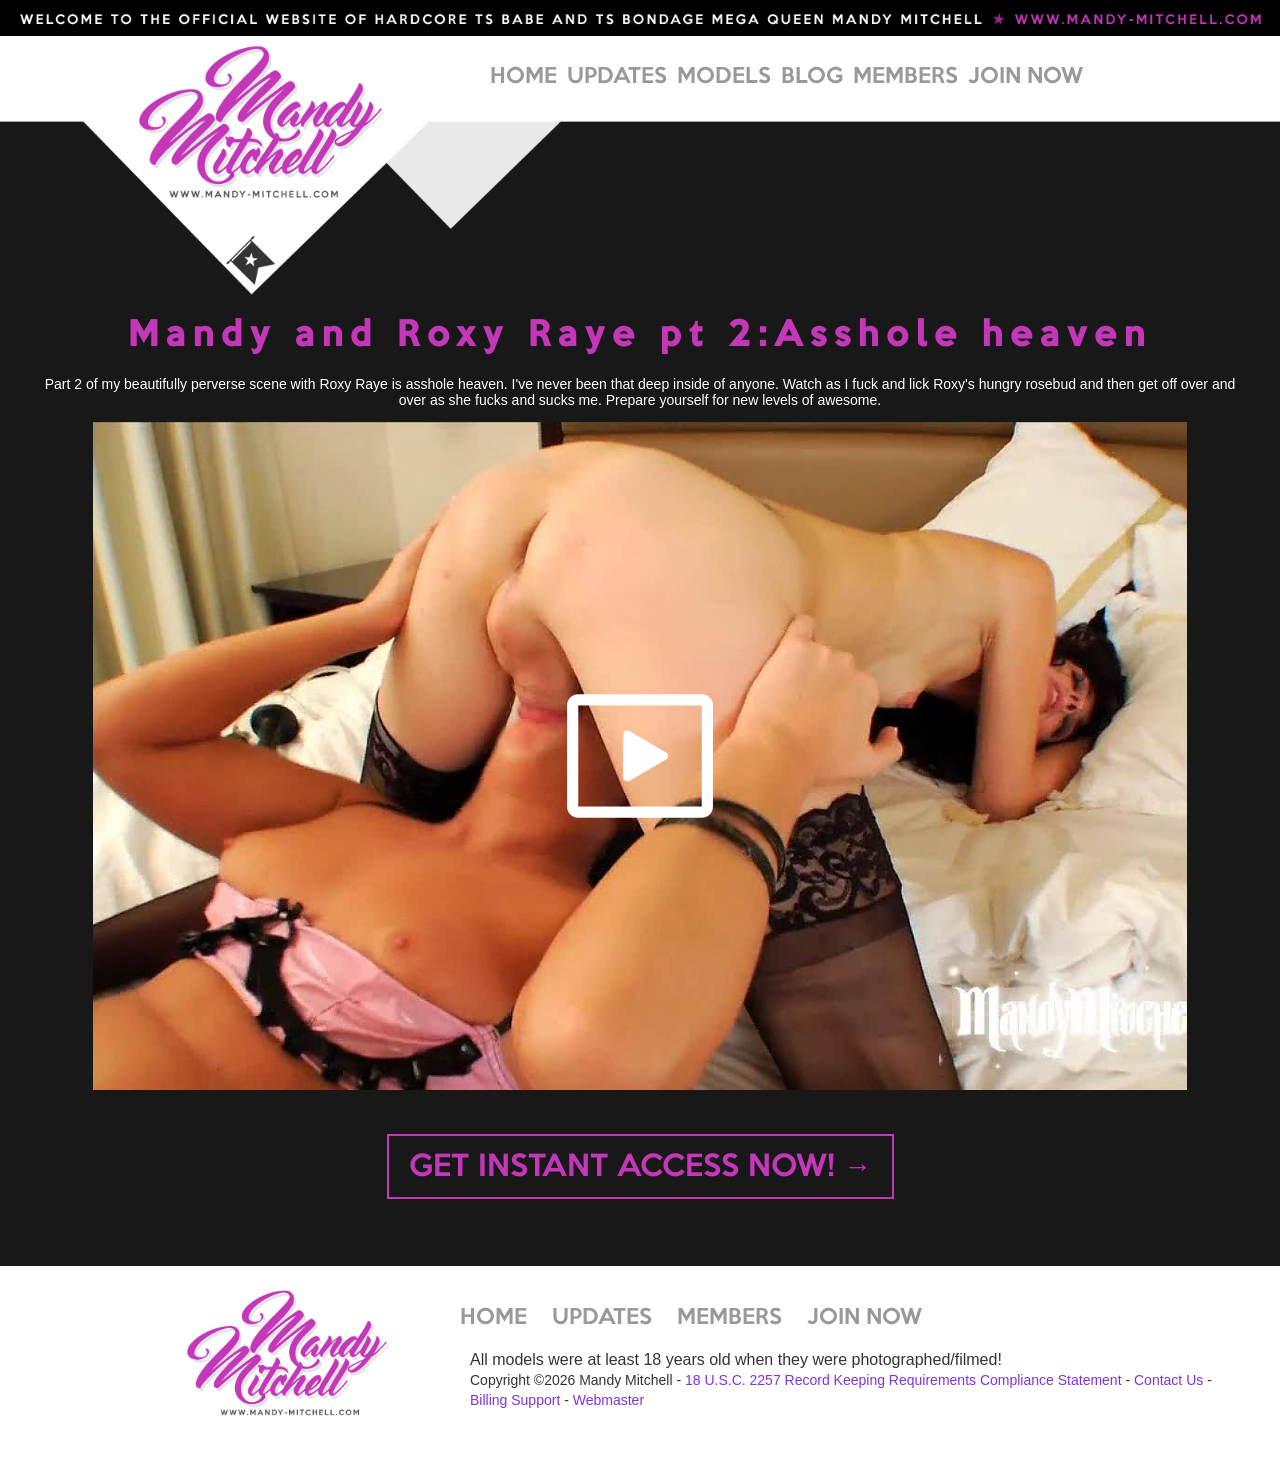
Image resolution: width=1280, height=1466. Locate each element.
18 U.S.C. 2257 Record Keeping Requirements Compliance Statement (903, 1380)
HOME (523, 77)
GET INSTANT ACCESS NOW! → (640, 1168)
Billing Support (515, 1400)
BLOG (812, 77)
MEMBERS (905, 77)
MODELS (724, 77)
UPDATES (617, 77)
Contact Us (1168, 1380)
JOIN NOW (1025, 77)
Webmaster (608, 1400)
